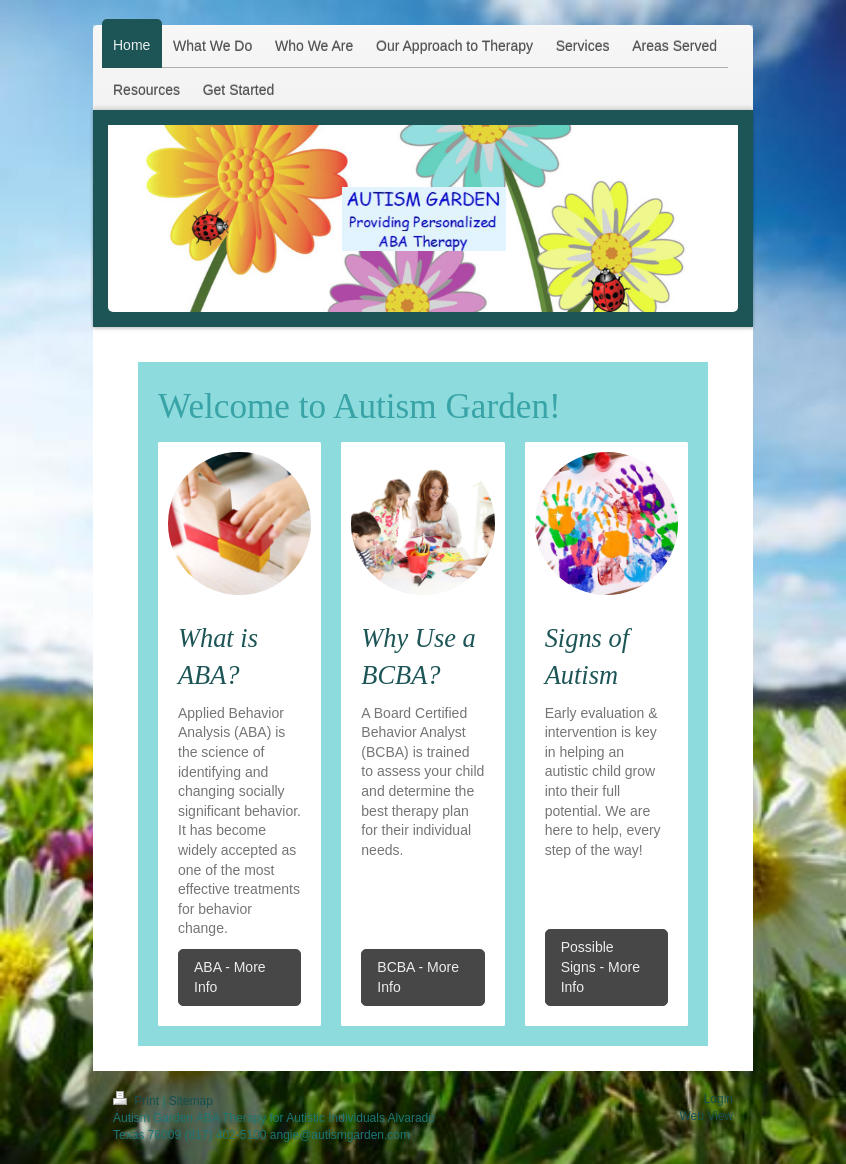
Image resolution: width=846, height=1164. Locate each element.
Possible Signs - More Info (600, 966)
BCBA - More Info (418, 977)
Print (137, 1101)
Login (718, 1099)
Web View (706, 1116)
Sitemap (191, 1101)
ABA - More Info (230, 977)
